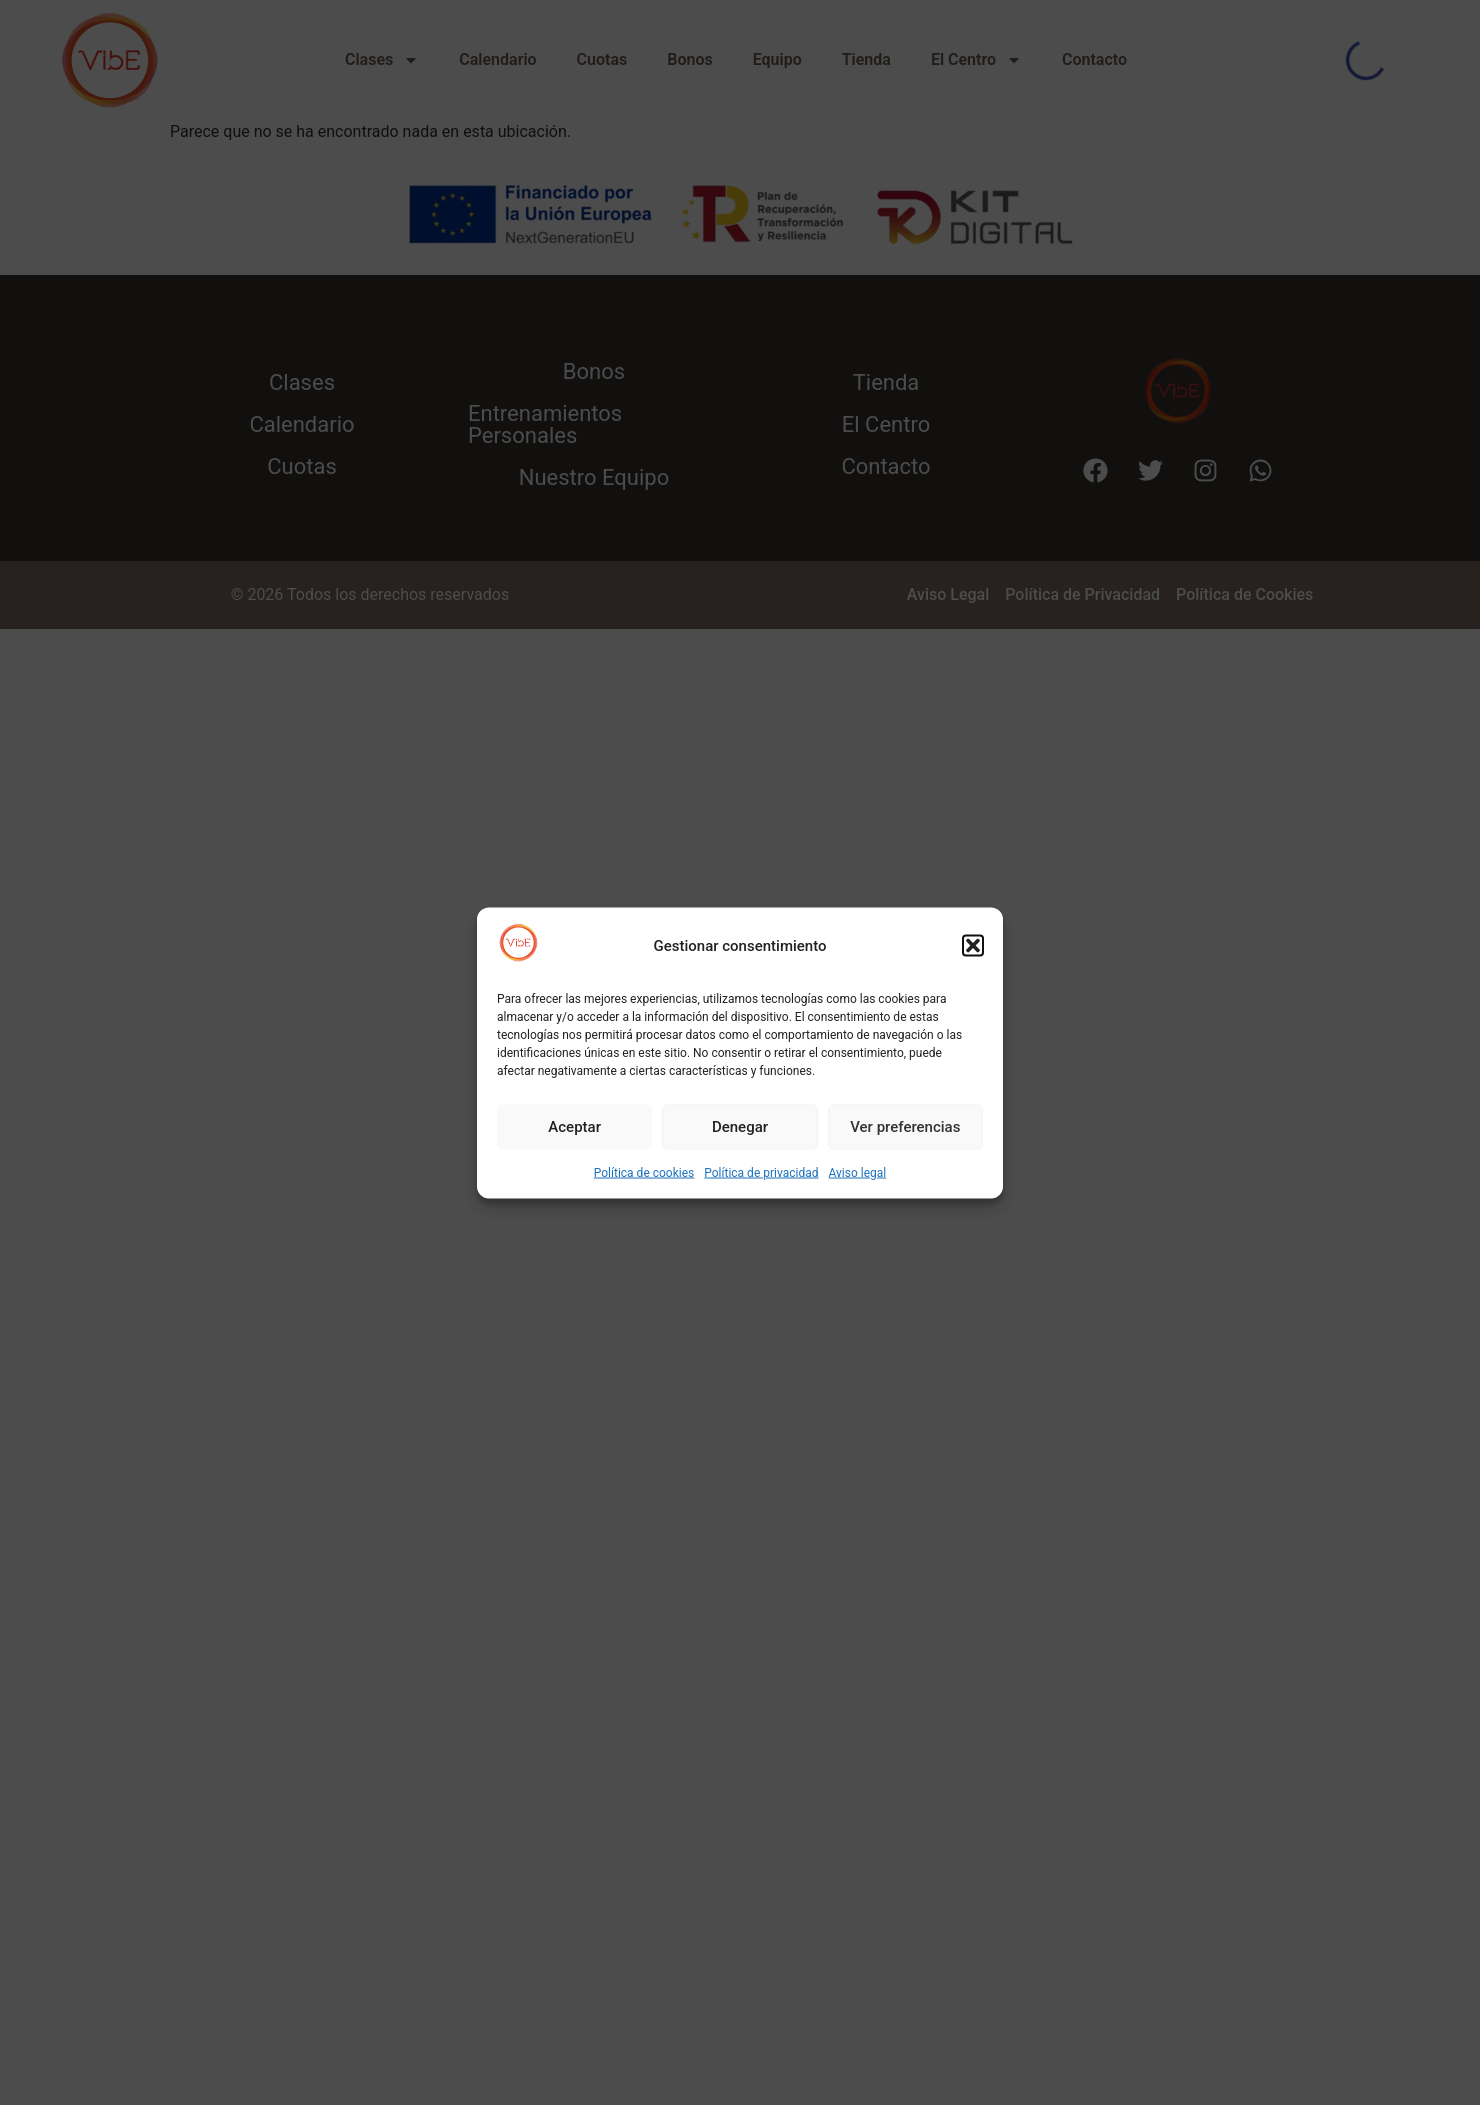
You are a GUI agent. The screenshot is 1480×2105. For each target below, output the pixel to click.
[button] (973, 946)
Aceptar (574, 1127)
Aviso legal (857, 1172)
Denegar (740, 1127)
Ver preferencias (905, 1127)
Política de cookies (644, 1172)
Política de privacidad (761, 1172)
